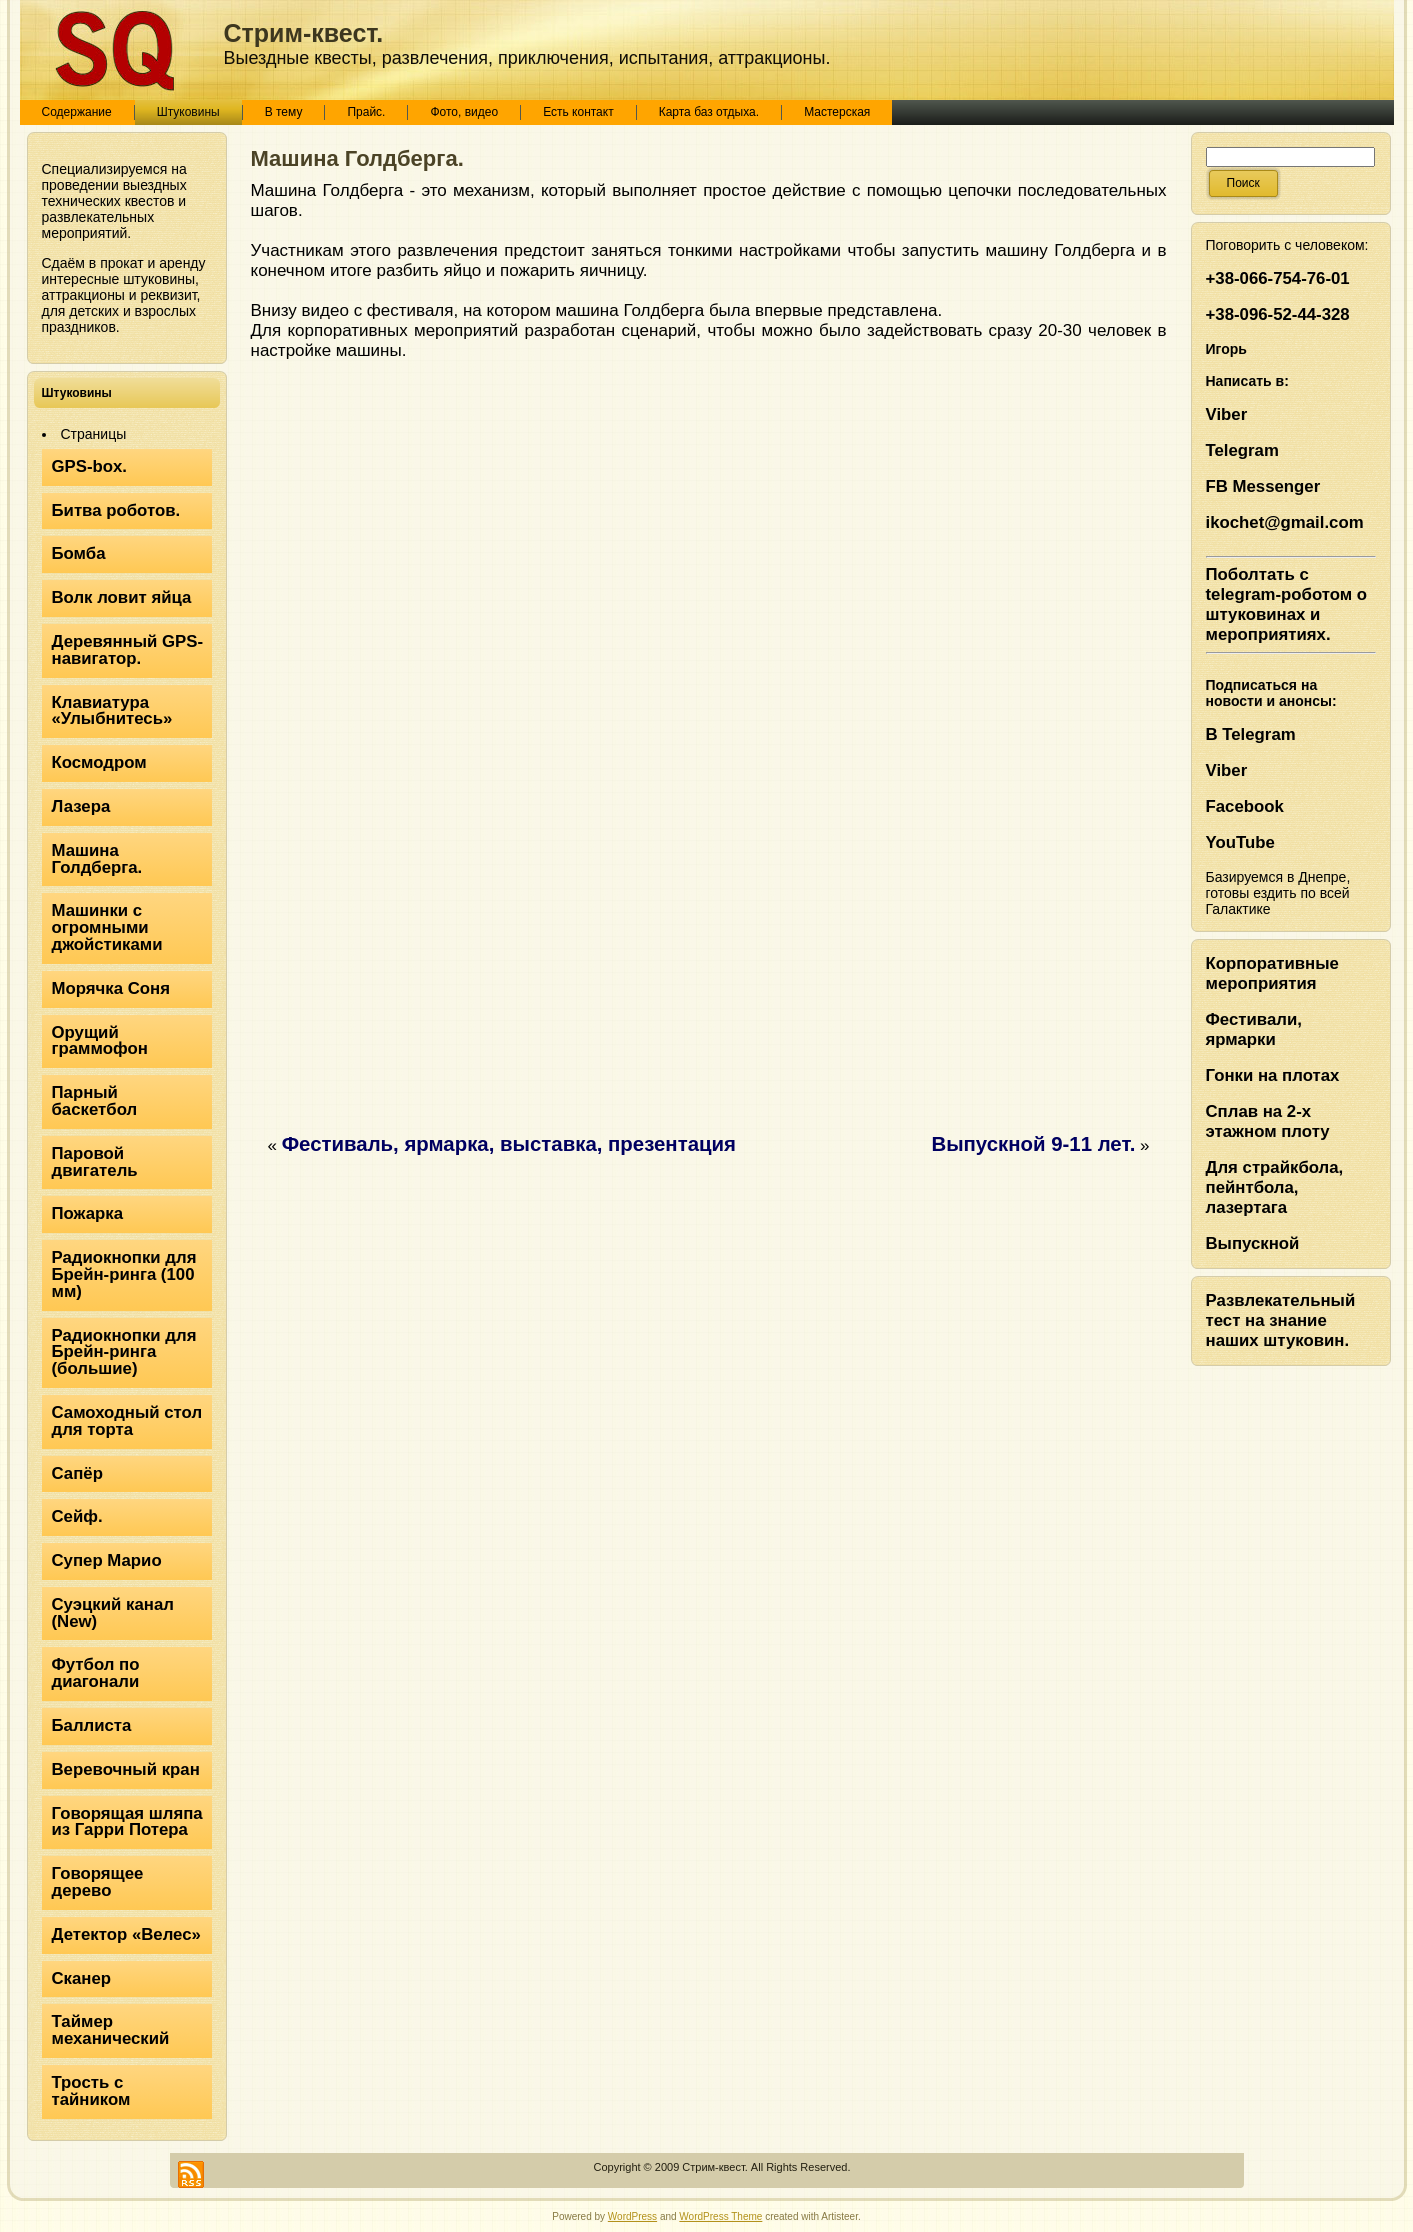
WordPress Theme (720, 2216)
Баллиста (92, 1725)
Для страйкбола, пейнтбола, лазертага (1275, 1187)
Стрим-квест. (304, 33)
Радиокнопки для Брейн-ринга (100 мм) (124, 1274)
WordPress (632, 2216)
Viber (1227, 414)
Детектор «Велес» (126, 1934)
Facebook (1245, 806)
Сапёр (77, 1473)
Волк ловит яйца (122, 597)
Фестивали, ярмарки (1254, 1029)
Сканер (82, 1978)
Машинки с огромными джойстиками (107, 927)
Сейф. (77, 1516)
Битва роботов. (116, 510)
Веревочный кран (126, 1769)
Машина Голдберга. (97, 859)
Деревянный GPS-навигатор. (128, 650)
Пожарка (88, 1213)
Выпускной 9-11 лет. (1033, 1144)
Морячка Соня (111, 988)
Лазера (81, 806)
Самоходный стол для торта (127, 1421)
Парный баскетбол (95, 1101)
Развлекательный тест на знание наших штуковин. (1281, 1320)
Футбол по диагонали (96, 1673)
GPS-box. (90, 466)
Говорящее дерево (98, 1882)
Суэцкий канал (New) (113, 1613)
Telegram (1242, 450)
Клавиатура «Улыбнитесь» (112, 711)
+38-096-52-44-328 (1278, 314)
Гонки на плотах (1273, 1075)
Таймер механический (111, 2030)
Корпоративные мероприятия (1272, 973)
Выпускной (1253, 1243)
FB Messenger (1263, 486)
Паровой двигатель (95, 1162)
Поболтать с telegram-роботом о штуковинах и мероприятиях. (1287, 604)
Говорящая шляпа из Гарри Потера (127, 1822)
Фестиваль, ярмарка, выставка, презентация (509, 1144)
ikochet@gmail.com (1285, 522)
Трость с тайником (91, 2091)
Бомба (79, 553)
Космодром (99, 762)
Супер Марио (107, 1560)
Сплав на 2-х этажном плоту (1268, 1121)
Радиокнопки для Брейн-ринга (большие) (124, 1352)
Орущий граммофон (100, 1041)
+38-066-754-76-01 (1278, 278)
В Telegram (1251, 734)
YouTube (1240, 842)
